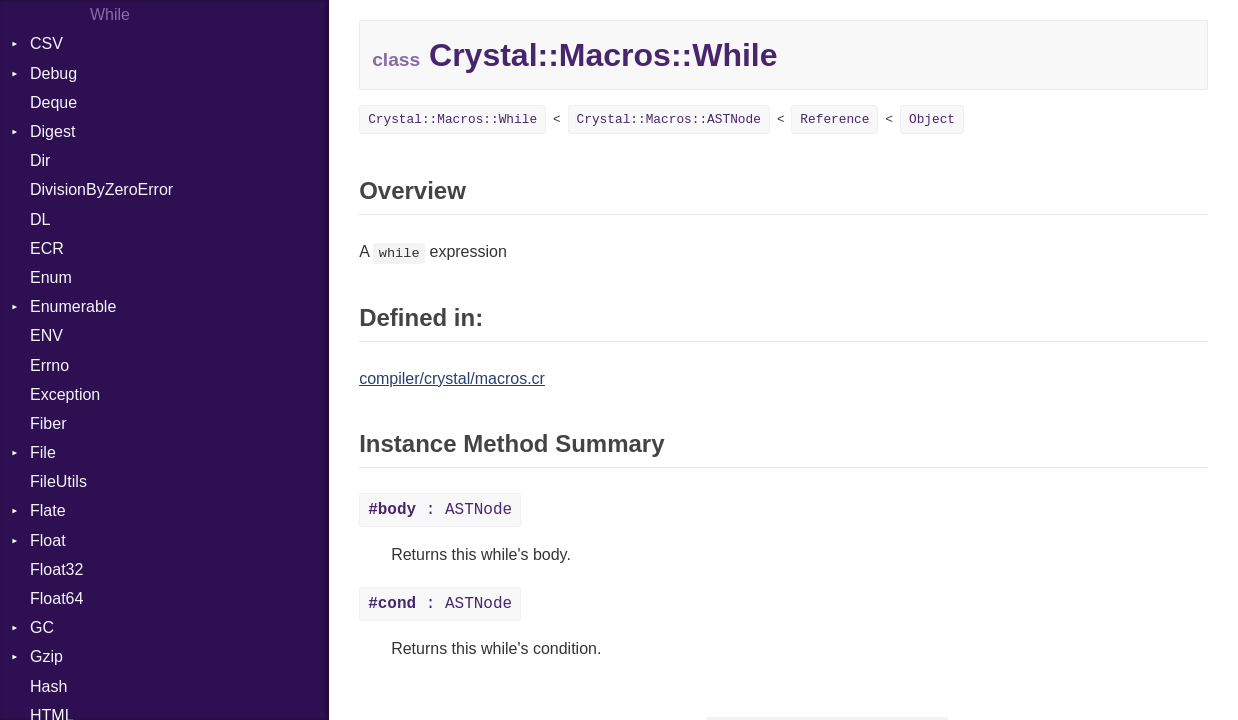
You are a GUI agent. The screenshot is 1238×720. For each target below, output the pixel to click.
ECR (47, 248)
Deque (53, 102)
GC (42, 627)
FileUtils (58, 481)
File (43, 452)
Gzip (46, 656)
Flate (48, 510)
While (110, 14)
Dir (40, 160)
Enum (51, 277)
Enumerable (73, 306)
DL (40, 219)
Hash (48, 686)
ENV (46, 335)
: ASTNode (440, 510)
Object (932, 119)
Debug (53, 73)
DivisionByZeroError (101, 189)
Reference (834, 119)
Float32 (56, 569)
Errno (49, 365)
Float (48, 540)
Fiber (48, 423)
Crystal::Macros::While (452, 119)
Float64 (56, 598)
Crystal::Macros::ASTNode (669, 119)
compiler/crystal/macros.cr (452, 378)
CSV (46, 43)
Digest (52, 131)
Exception (65, 394)
